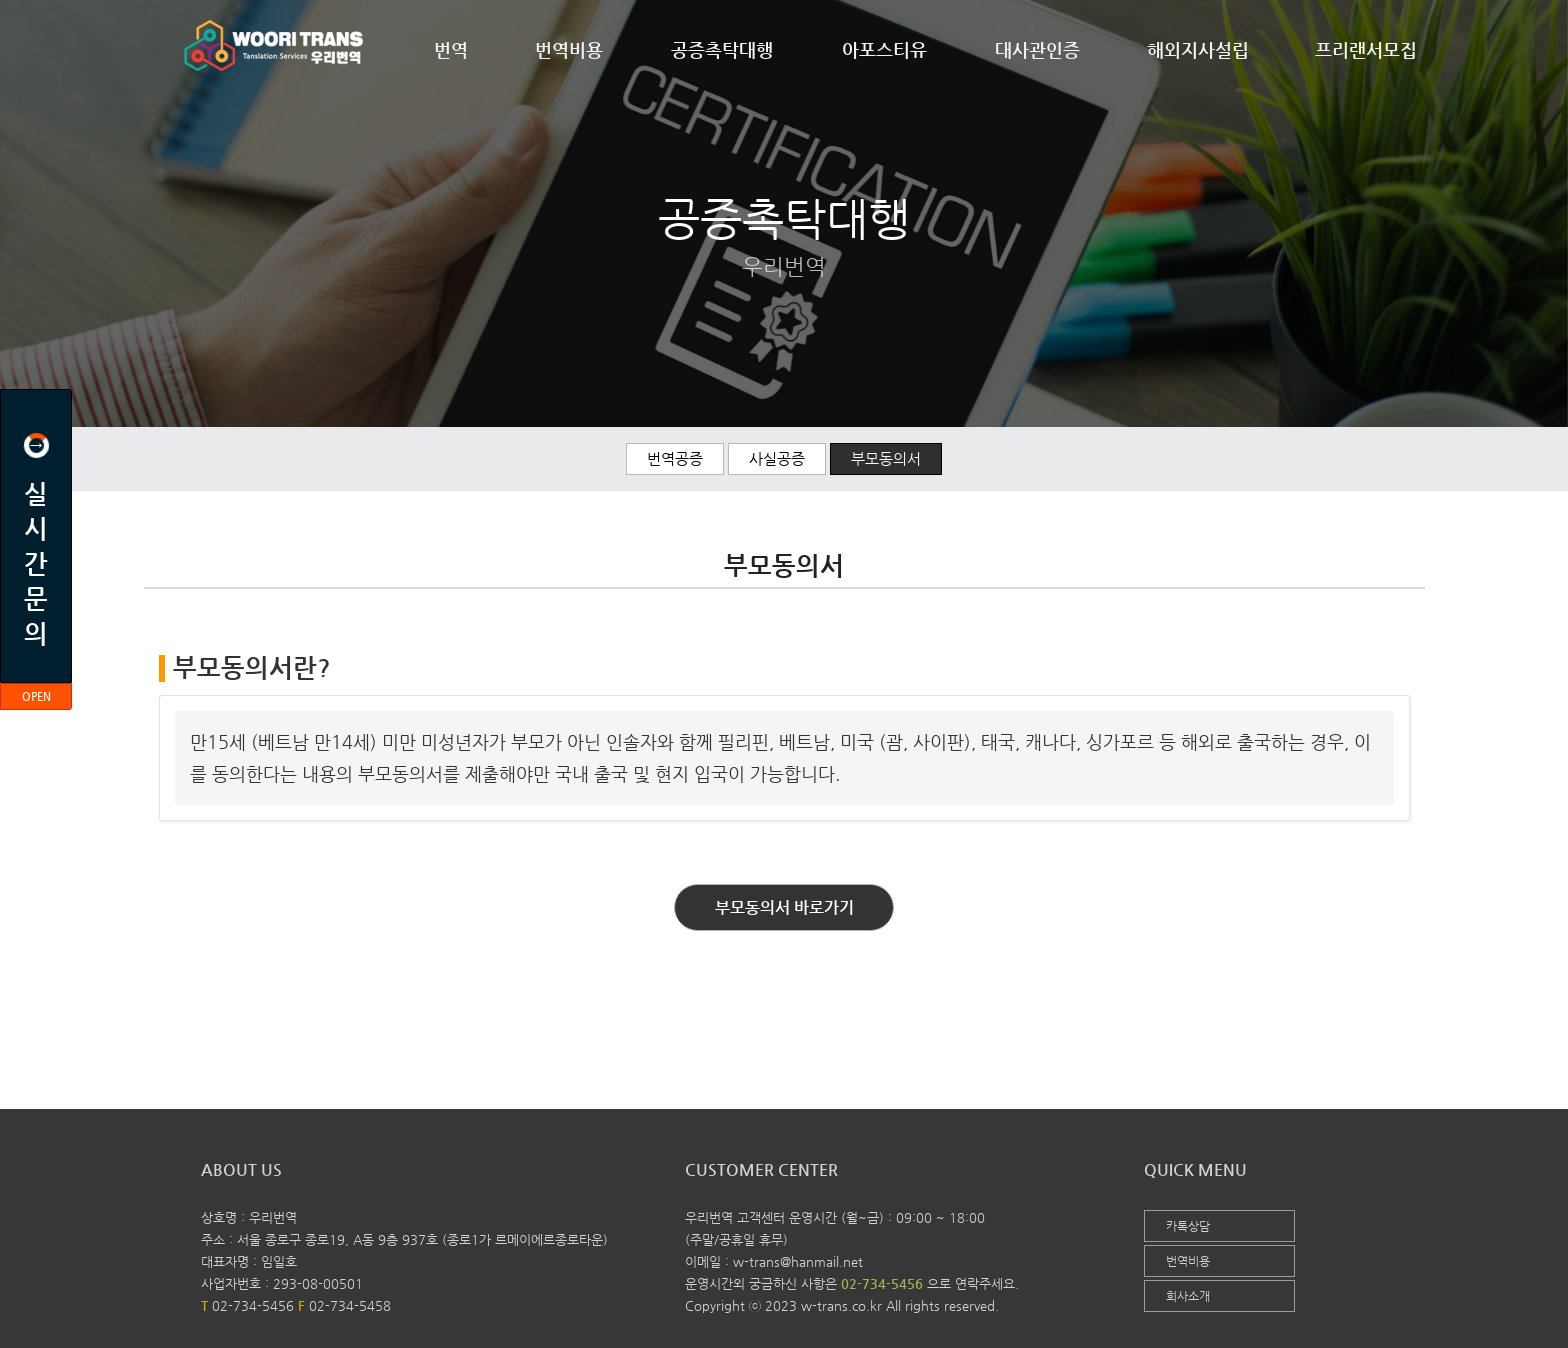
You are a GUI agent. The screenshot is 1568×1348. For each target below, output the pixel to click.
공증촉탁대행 (722, 49)
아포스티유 (884, 49)
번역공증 (675, 458)
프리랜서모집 (1366, 49)
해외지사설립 (1198, 49)
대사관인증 (1037, 49)
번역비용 (569, 49)
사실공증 (777, 458)
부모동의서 (886, 458)
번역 (451, 49)
